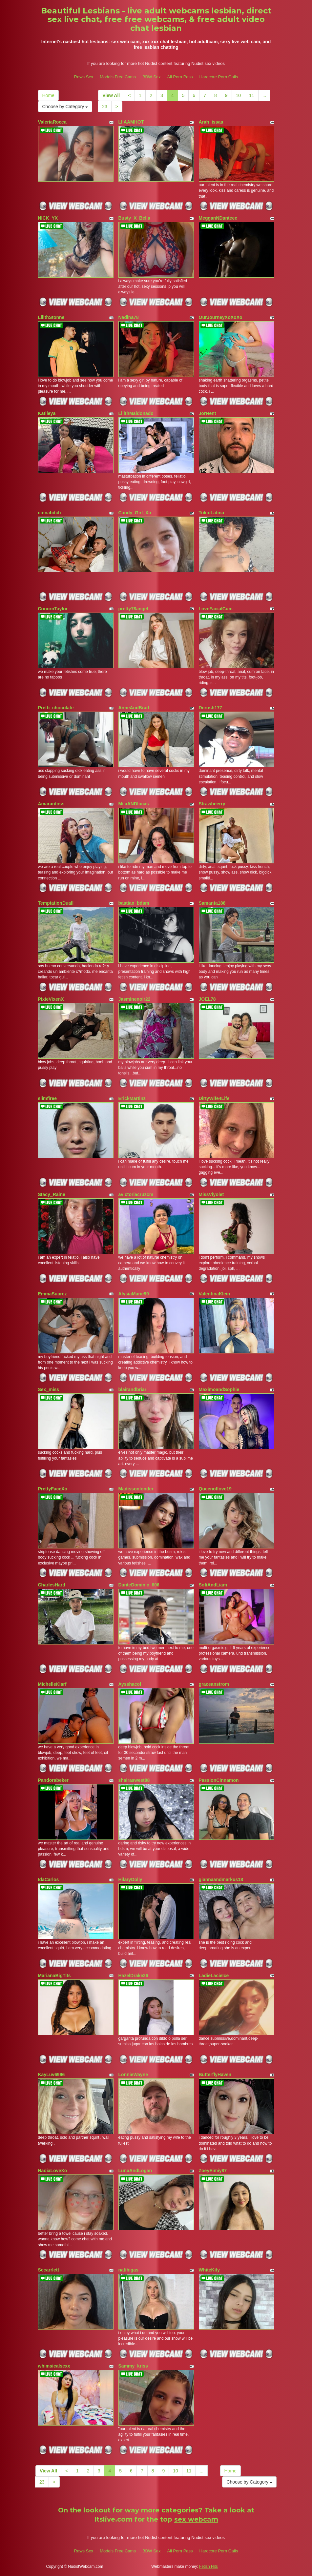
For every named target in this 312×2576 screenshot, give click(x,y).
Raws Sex (84, 76)
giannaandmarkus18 (221, 1879)
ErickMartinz (132, 1098)
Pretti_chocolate (56, 707)
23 (104, 106)
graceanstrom (214, 1684)
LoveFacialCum (216, 608)
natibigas (128, 2269)
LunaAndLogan (135, 2170)
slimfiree (47, 1098)
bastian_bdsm (133, 903)
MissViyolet (211, 1194)
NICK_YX (48, 218)
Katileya (47, 413)
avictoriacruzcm (136, 1194)
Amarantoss (51, 803)
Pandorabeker (53, 1780)
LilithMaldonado (136, 413)
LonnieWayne (133, 2074)
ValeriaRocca (52, 122)
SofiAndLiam (213, 1584)
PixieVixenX (51, 999)
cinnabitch (49, 512)
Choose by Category (65, 106)
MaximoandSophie (219, 1389)
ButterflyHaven (215, 2074)
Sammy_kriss (133, 2366)
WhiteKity (209, 2269)
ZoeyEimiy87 (213, 2170)
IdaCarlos (48, 1879)
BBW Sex (151, 76)
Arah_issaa (211, 122)
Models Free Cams (118, 76)
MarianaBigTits (54, 1975)
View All (111, 95)
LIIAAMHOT (131, 122)
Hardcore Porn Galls (218, 76)
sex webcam (196, 2519)
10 (238, 95)
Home (48, 95)
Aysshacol (129, 1684)
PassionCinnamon (219, 1780)
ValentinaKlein (214, 1293)
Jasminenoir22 (134, 999)
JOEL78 (207, 999)
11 (251, 95)
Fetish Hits (208, 2566)
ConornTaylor (53, 608)
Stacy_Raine (51, 1194)
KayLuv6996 (51, 2074)
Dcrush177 (210, 707)
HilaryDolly (130, 1879)
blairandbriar (132, 1389)
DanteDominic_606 (138, 1584)
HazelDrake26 (133, 1975)
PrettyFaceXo (52, 1488)
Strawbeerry (212, 803)
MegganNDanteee (218, 218)
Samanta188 (212, 903)
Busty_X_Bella (134, 218)
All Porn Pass (180, 76)
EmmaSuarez (52, 1293)
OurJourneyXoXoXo (220, 317)
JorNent (207, 413)
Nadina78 (128, 317)
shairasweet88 (134, 1780)
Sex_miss (48, 1389)
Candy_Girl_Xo (134, 512)
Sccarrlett (48, 2269)
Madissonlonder (136, 1488)
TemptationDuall (56, 903)
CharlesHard (51, 1584)
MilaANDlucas (133, 803)
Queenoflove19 (215, 1488)
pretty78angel (133, 608)
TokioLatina (211, 512)
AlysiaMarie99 (133, 1293)
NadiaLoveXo (52, 2170)
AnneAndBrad (133, 707)
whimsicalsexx (54, 2366)
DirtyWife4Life (214, 1098)
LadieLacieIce (214, 1975)
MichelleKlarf (52, 1684)
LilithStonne (51, 317)
